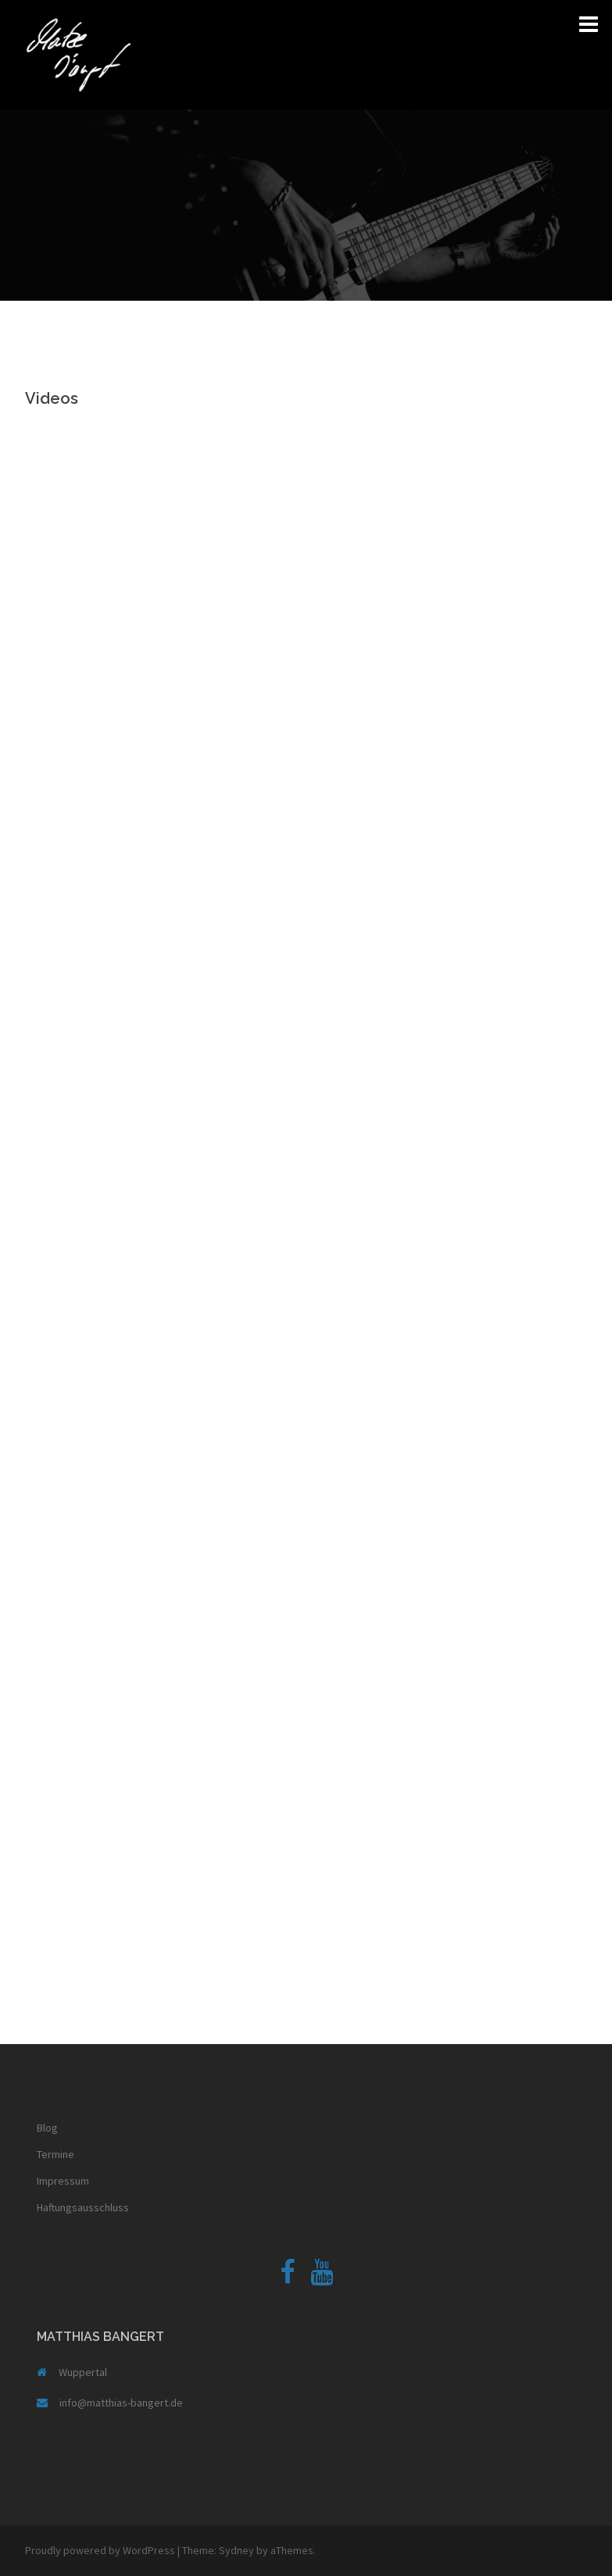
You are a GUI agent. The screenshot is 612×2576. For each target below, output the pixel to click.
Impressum (63, 2181)
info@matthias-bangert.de (121, 2403)
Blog (47, 2128)
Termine (55, 2154)
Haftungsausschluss (83, 2207)
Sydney (236, 2550)
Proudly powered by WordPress (100, 2550)
